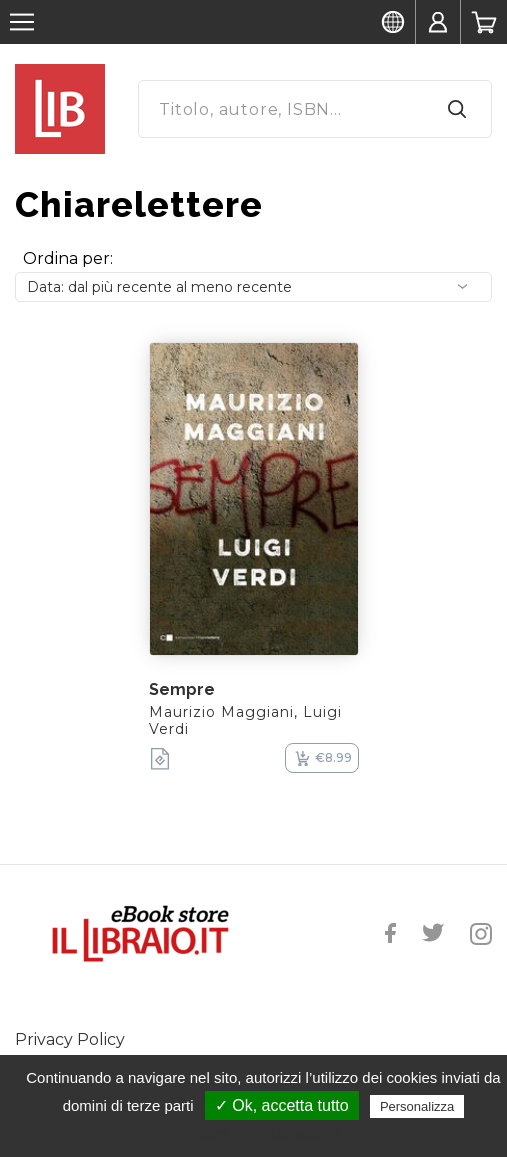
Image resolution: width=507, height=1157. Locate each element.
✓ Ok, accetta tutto (282, 1105)
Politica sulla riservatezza (263, 1134)
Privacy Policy (70, 1039)
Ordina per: (68, 258)
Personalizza (417, 1106)
